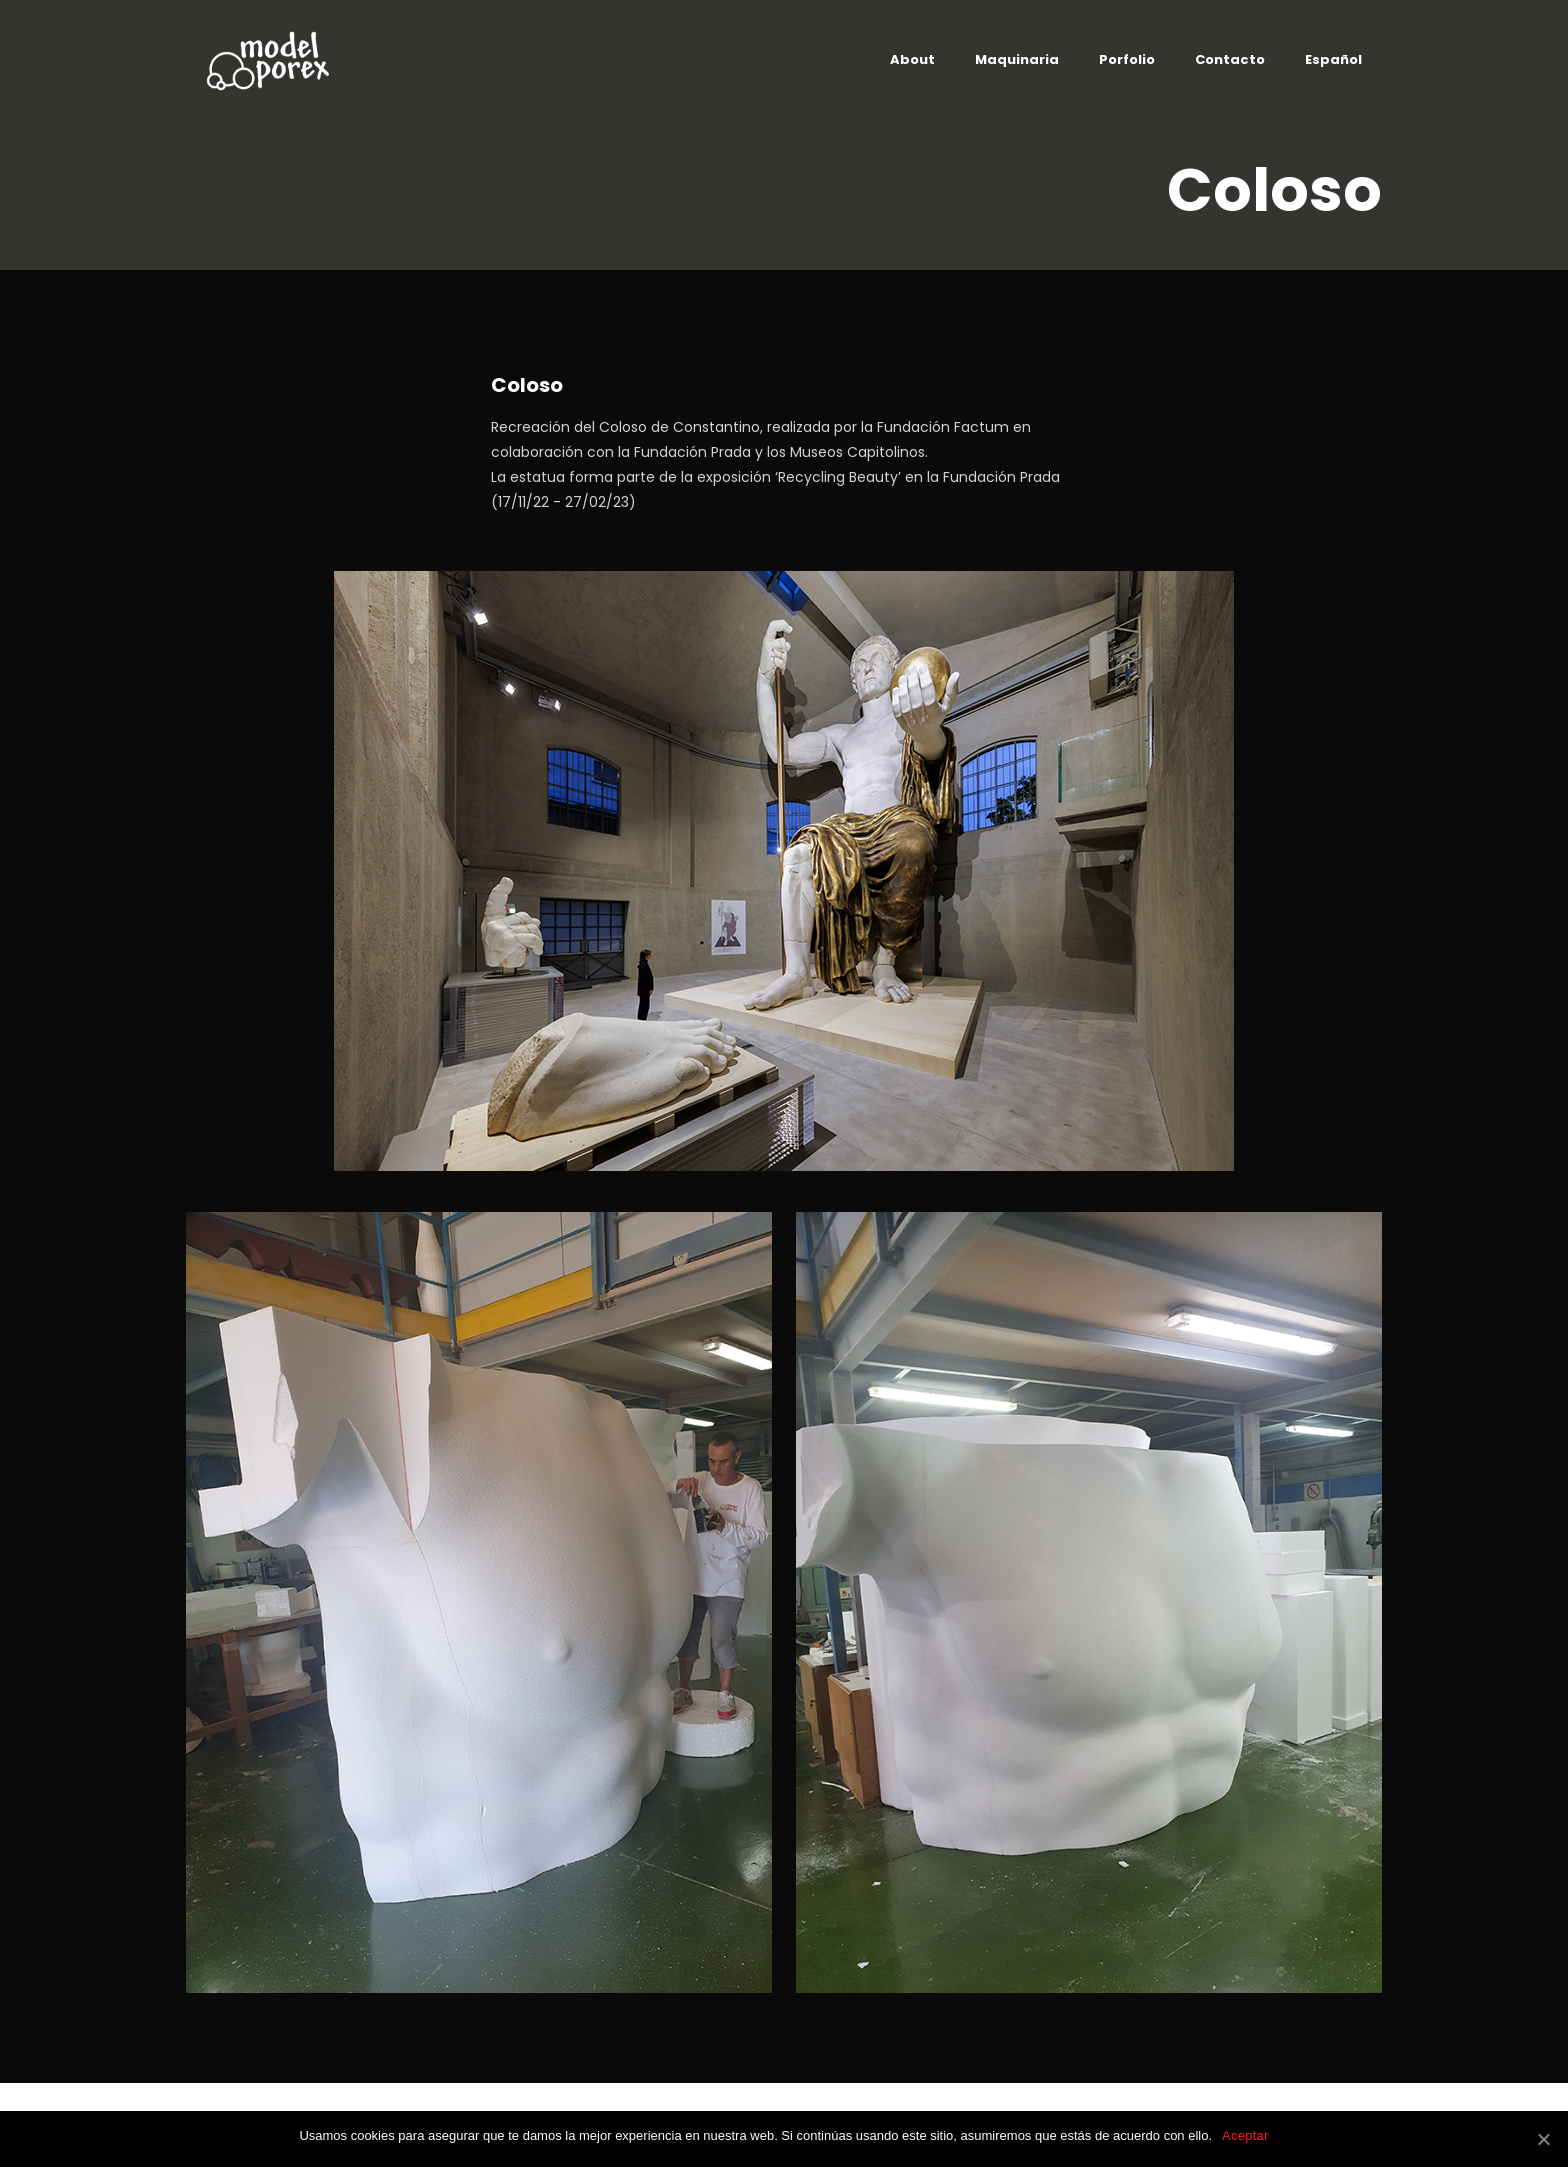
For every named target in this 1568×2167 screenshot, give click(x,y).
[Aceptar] (1543, 2139)
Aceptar (1245, 2135)
